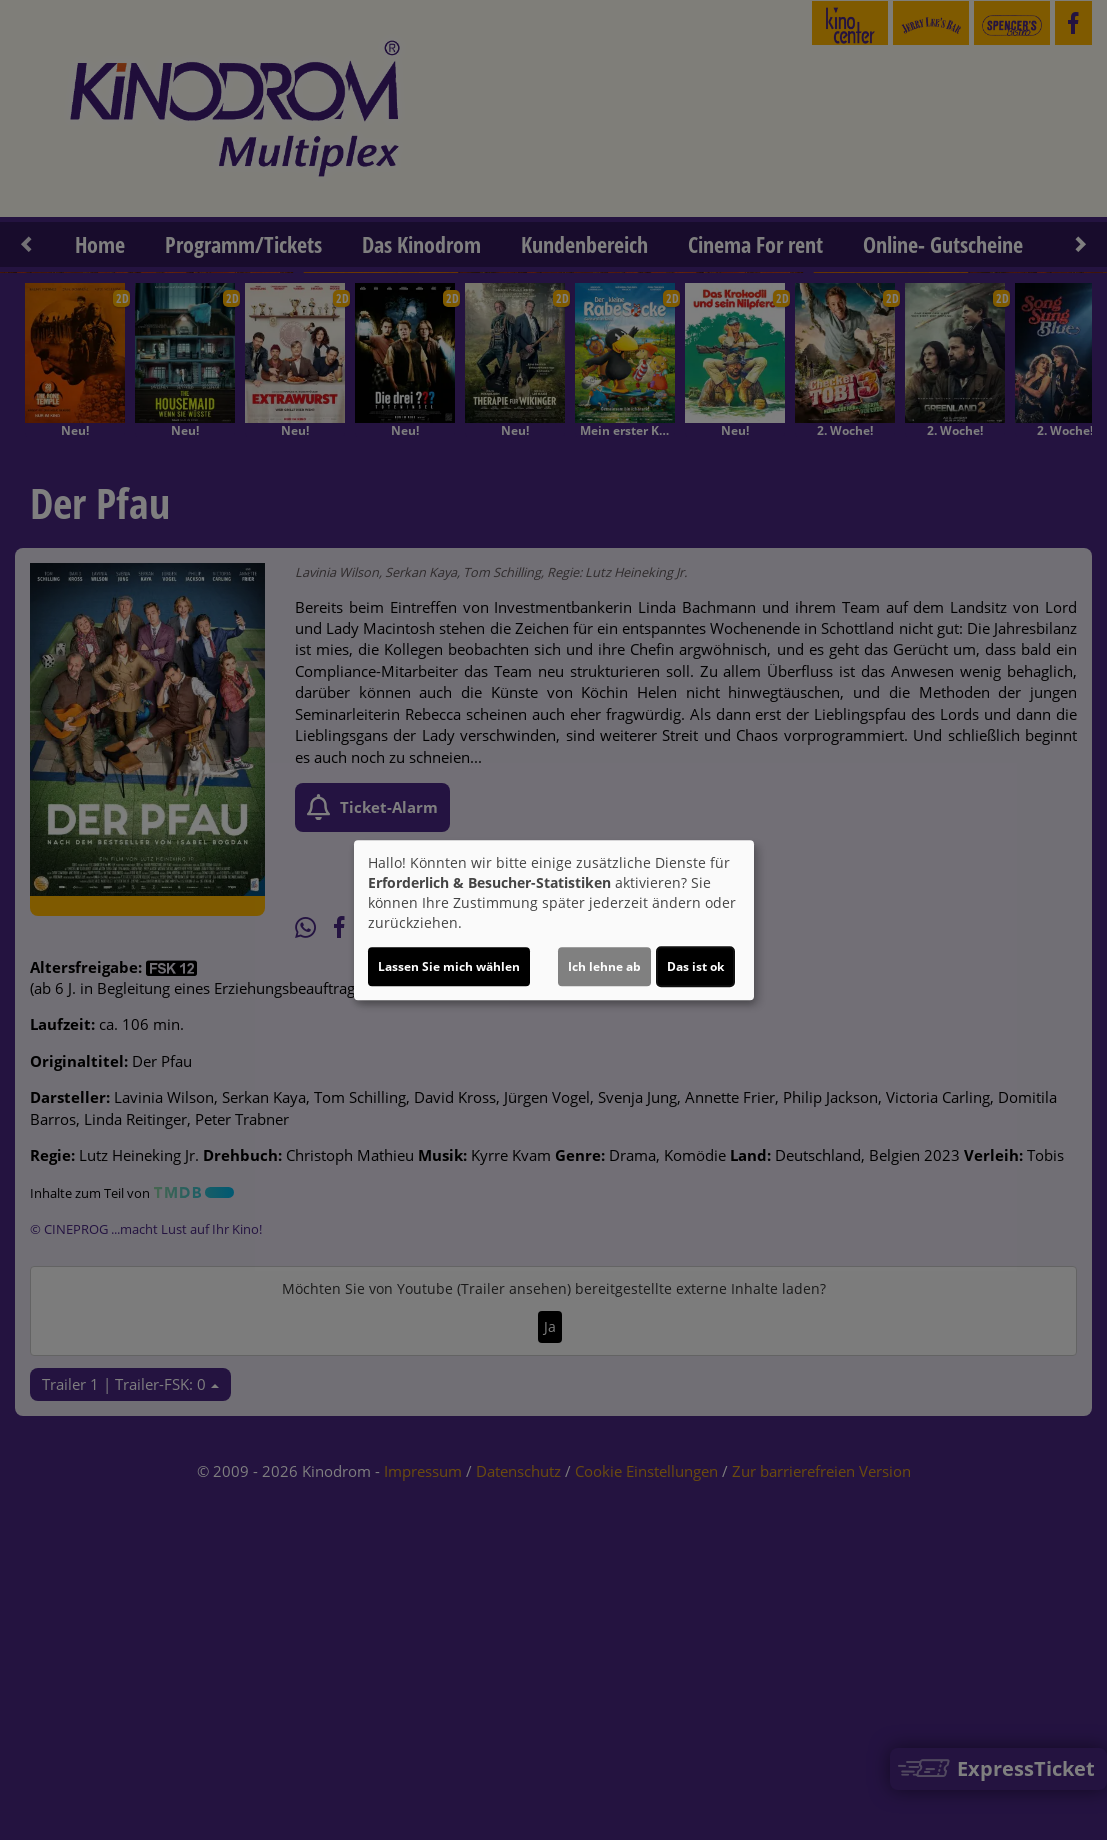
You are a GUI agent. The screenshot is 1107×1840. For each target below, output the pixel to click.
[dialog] (554, 920)
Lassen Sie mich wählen (449, 966)
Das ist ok (695, 966)
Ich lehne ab (604, 966)
